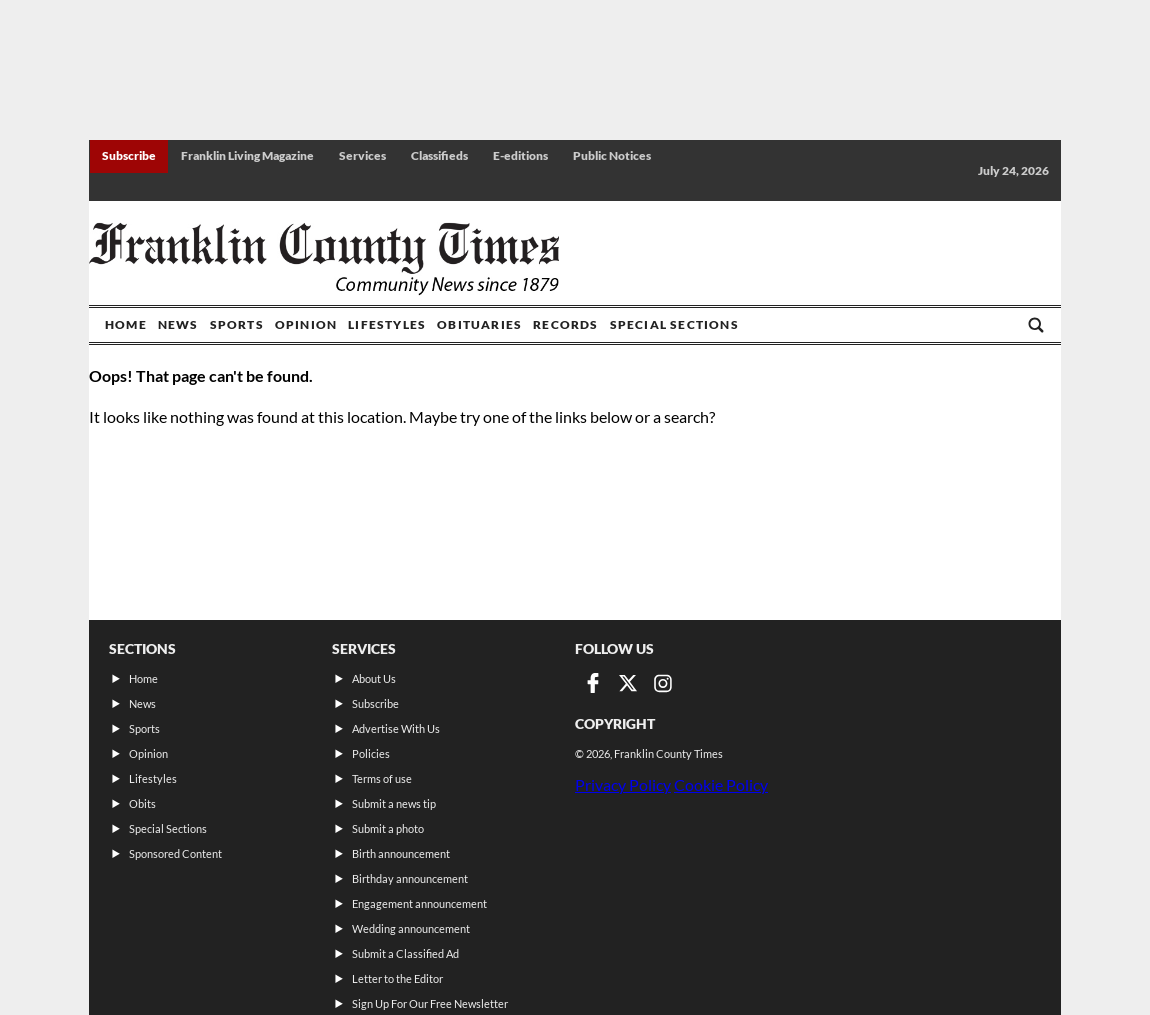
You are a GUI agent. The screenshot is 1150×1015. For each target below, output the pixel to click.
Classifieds (439, 155)
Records (565, 324)
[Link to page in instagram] (663, 683)
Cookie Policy (721, 784)
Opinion (306, 324)
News (178, 324)
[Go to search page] (1036, 325)
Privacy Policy (623, 784)
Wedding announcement (411, 928)
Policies (371, 753)
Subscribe (129, 155)
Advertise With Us (396, 728)
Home (126, 324)
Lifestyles (387, 324)
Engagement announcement (419, 903)
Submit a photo (388, 828)
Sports (237, 324)
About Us (374, 678)
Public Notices (612, 155)
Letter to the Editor (397, 978)
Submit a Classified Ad (405, 953)
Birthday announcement (410, 878)
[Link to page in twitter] (628, 683)
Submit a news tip (394, 803)
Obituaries (479, 324)
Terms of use (382, 778)
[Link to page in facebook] (593, 683)
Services (362, 155)
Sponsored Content (175, 853)
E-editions (520, 155)
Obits (142, 803)
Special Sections (674, 324)
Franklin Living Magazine (247, 155)
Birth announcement (401, 853)
